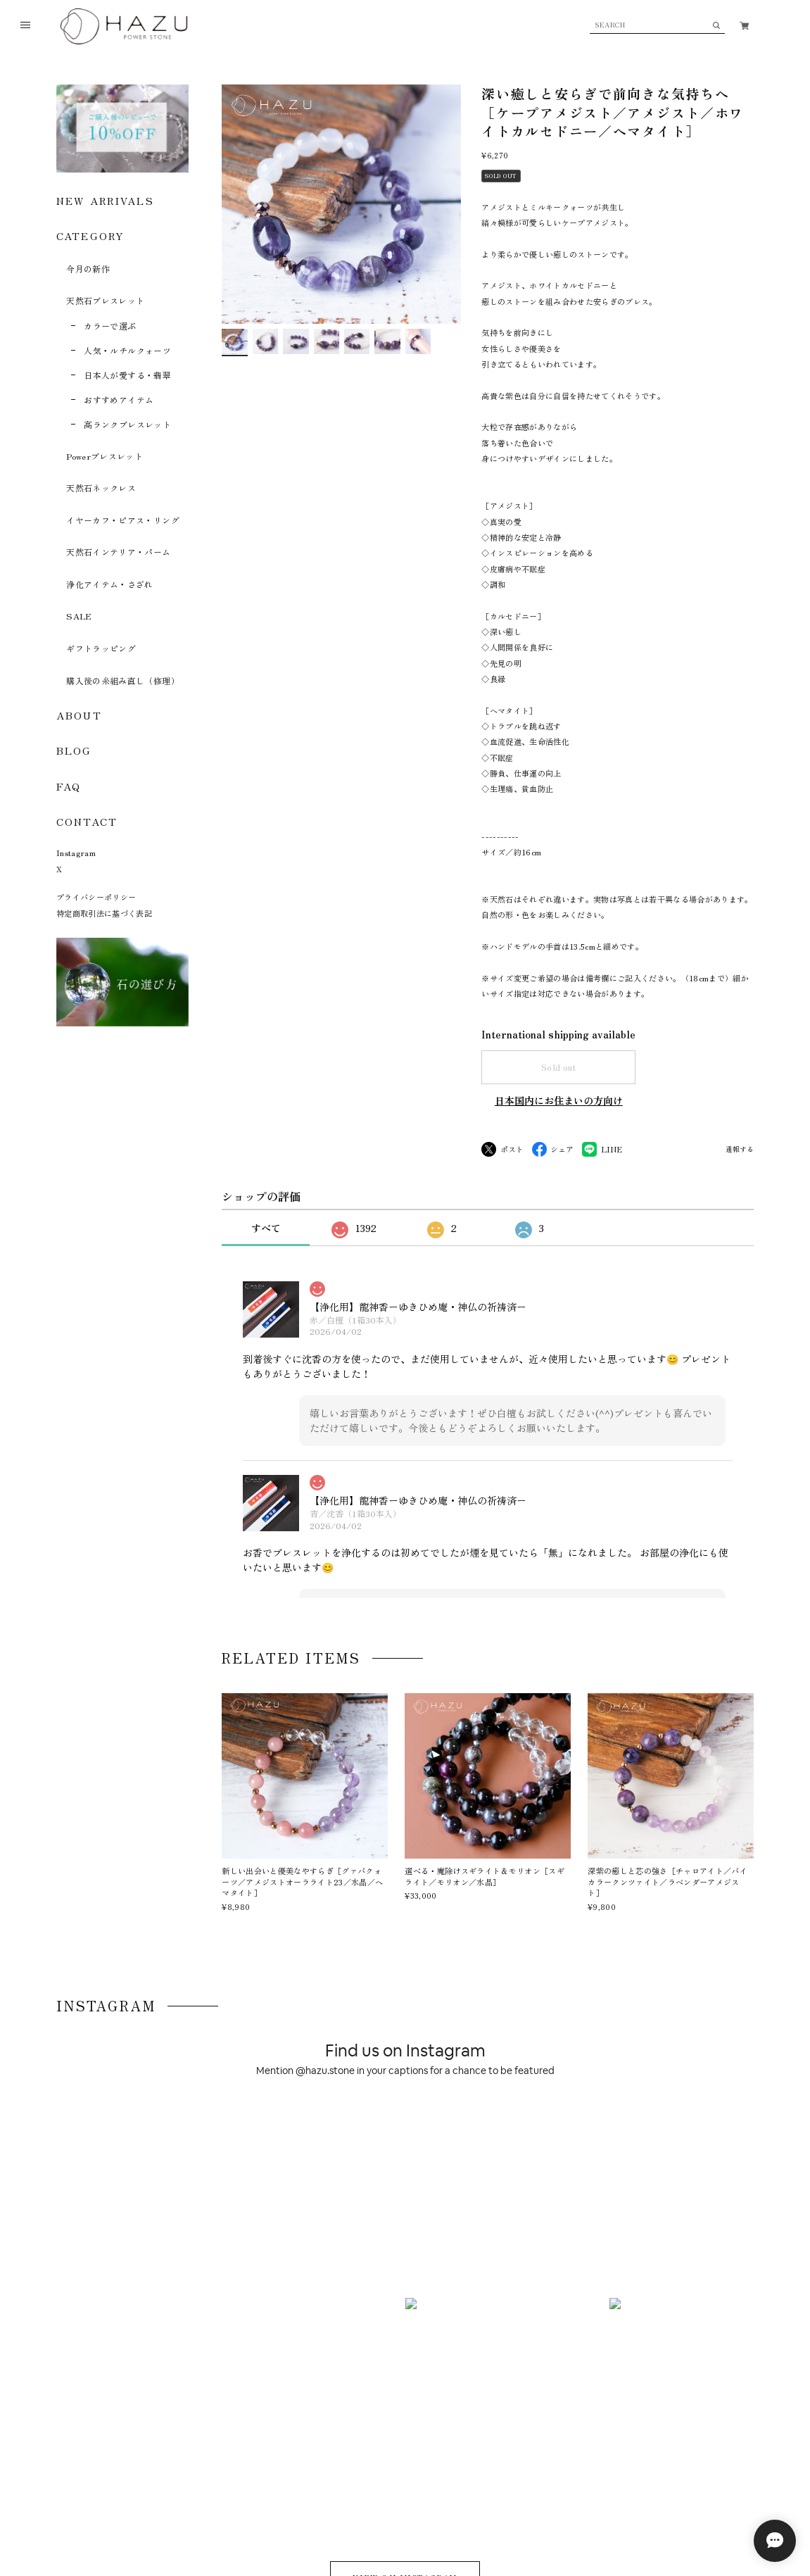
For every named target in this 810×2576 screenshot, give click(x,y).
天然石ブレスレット (105, 300)
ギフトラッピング (101, 648)
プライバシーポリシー (96, 897)
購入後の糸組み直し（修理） (122, 680)
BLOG (74, 750)
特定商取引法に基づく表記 (104, 913)
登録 (709, 2373)
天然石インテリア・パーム (118, 552)
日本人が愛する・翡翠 (127, 375)
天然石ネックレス (101, 488)
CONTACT (87, 821)
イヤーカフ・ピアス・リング (122, 520)
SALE (78, 616)
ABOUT (79, 715)
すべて (266, 1228)
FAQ (68, 786)
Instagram (76, 852)
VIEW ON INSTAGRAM (405, 2145)
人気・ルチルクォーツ (127, 350)
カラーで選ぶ (110, 326)
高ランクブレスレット (127, 424)
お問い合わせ (288, 2492)
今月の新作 (88, 269)
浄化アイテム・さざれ (109, 584)
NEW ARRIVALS (105, 200)
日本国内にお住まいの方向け (559, 1100)
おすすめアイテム (118, 400)
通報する (740, 1150)
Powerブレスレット (104, 456)
